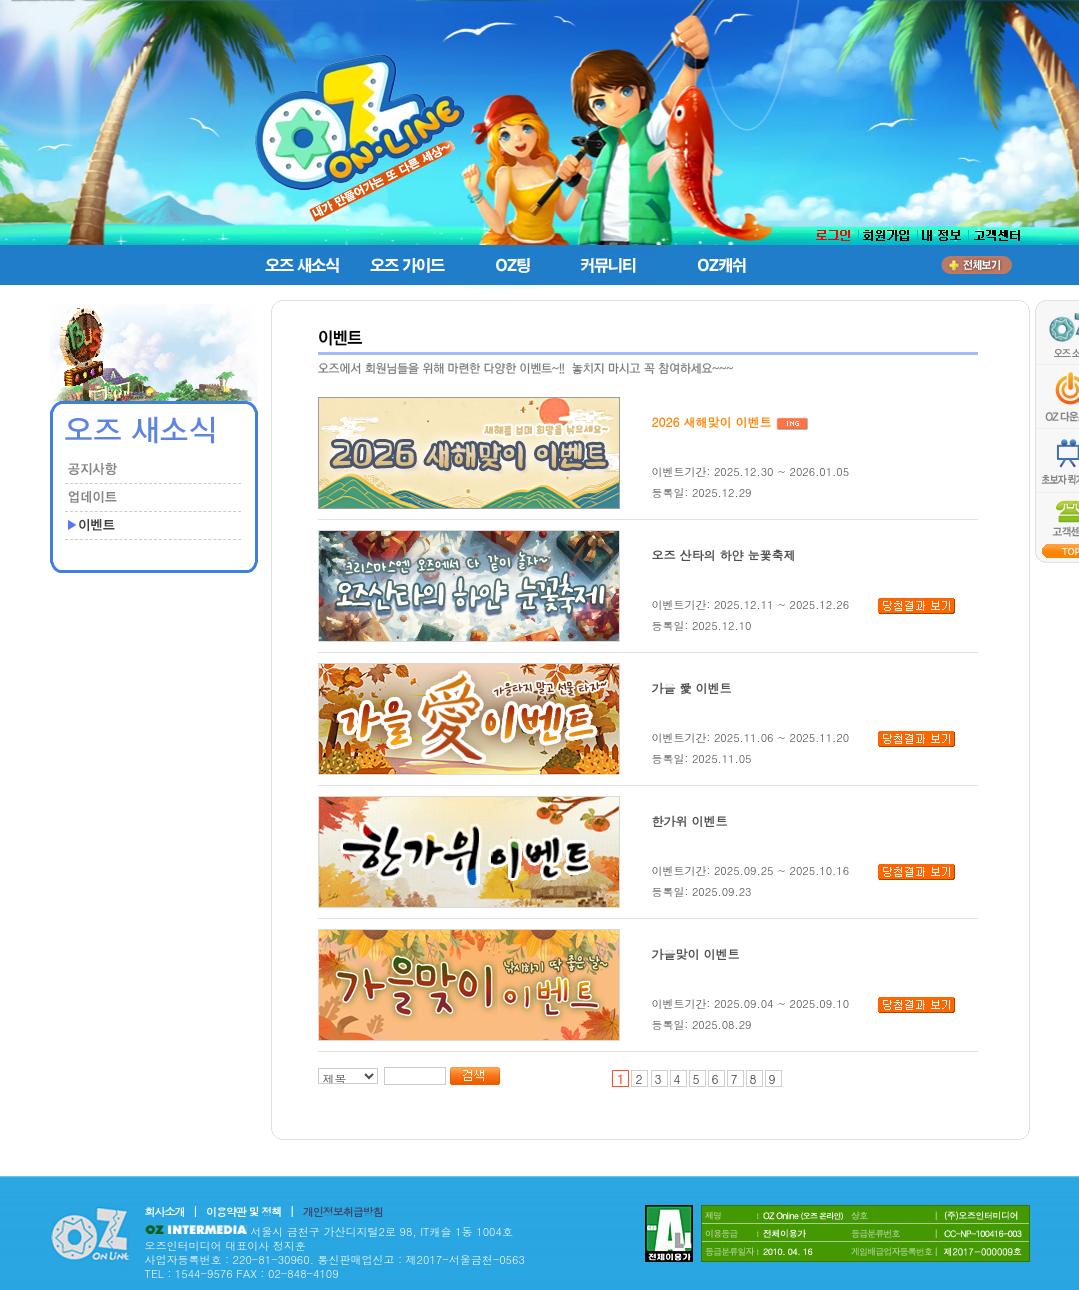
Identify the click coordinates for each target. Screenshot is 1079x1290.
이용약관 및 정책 (243, 1211)
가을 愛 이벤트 (692, 687)
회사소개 (165, 1211)
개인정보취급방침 (343, 1211)
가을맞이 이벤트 (696, 953)
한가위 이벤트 (690, 820)
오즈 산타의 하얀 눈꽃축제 (724, 554)
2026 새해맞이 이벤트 (712, 421)
